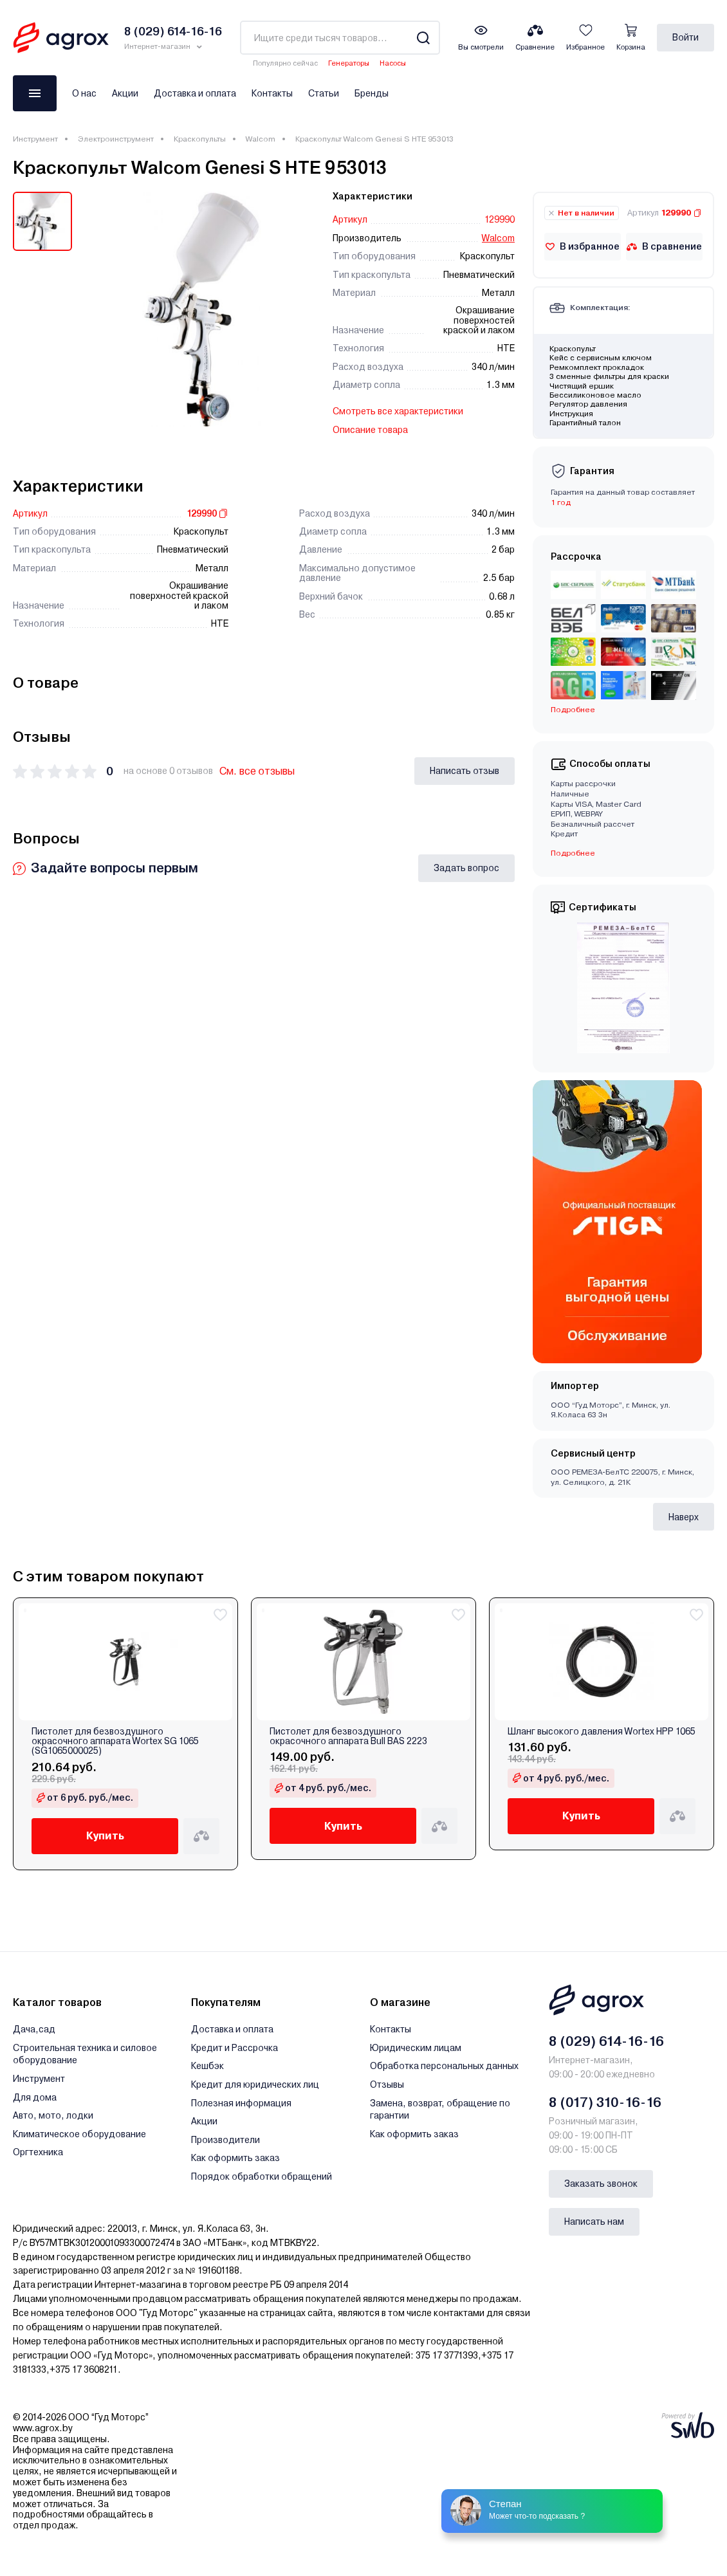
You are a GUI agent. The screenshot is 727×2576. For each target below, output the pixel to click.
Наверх (683, 1517)
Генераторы (348, 63)
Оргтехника (38, 2152)
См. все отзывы (257, 771)
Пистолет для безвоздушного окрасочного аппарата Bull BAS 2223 (348, 1736)
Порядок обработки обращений (261, 2176)
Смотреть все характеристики (398, 411)
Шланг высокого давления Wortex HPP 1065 (601, 1731)
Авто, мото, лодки (53, 2115)
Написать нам (594, 2221)
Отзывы (387, 2084)
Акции (125, 93)
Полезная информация (241, 2103)
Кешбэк (207, 2066)
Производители (225, 2140)
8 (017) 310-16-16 (605, 2102)
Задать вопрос (466, 868)
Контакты (272, 93)
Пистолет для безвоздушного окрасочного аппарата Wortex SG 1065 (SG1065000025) (115, 1741)
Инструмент (35, 138)
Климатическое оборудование (79, 2134)
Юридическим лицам (415, 2048)
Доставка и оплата (195, 93)
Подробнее (573, 709)
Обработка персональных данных (444, 2066)
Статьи (323, 93)
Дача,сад (34, 2029)
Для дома (35, 2097)
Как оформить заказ (235, 2158)
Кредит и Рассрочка (234, 2048)
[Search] (423, 38)
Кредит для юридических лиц (255, 2084)
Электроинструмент (116, 138)
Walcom (260, 138)
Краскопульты (200, 138)
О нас (84, 93)
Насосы (393, 63)
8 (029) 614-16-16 (606, 2041)
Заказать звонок (601, 2183)
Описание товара (370, 430)
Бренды (371, 93)
